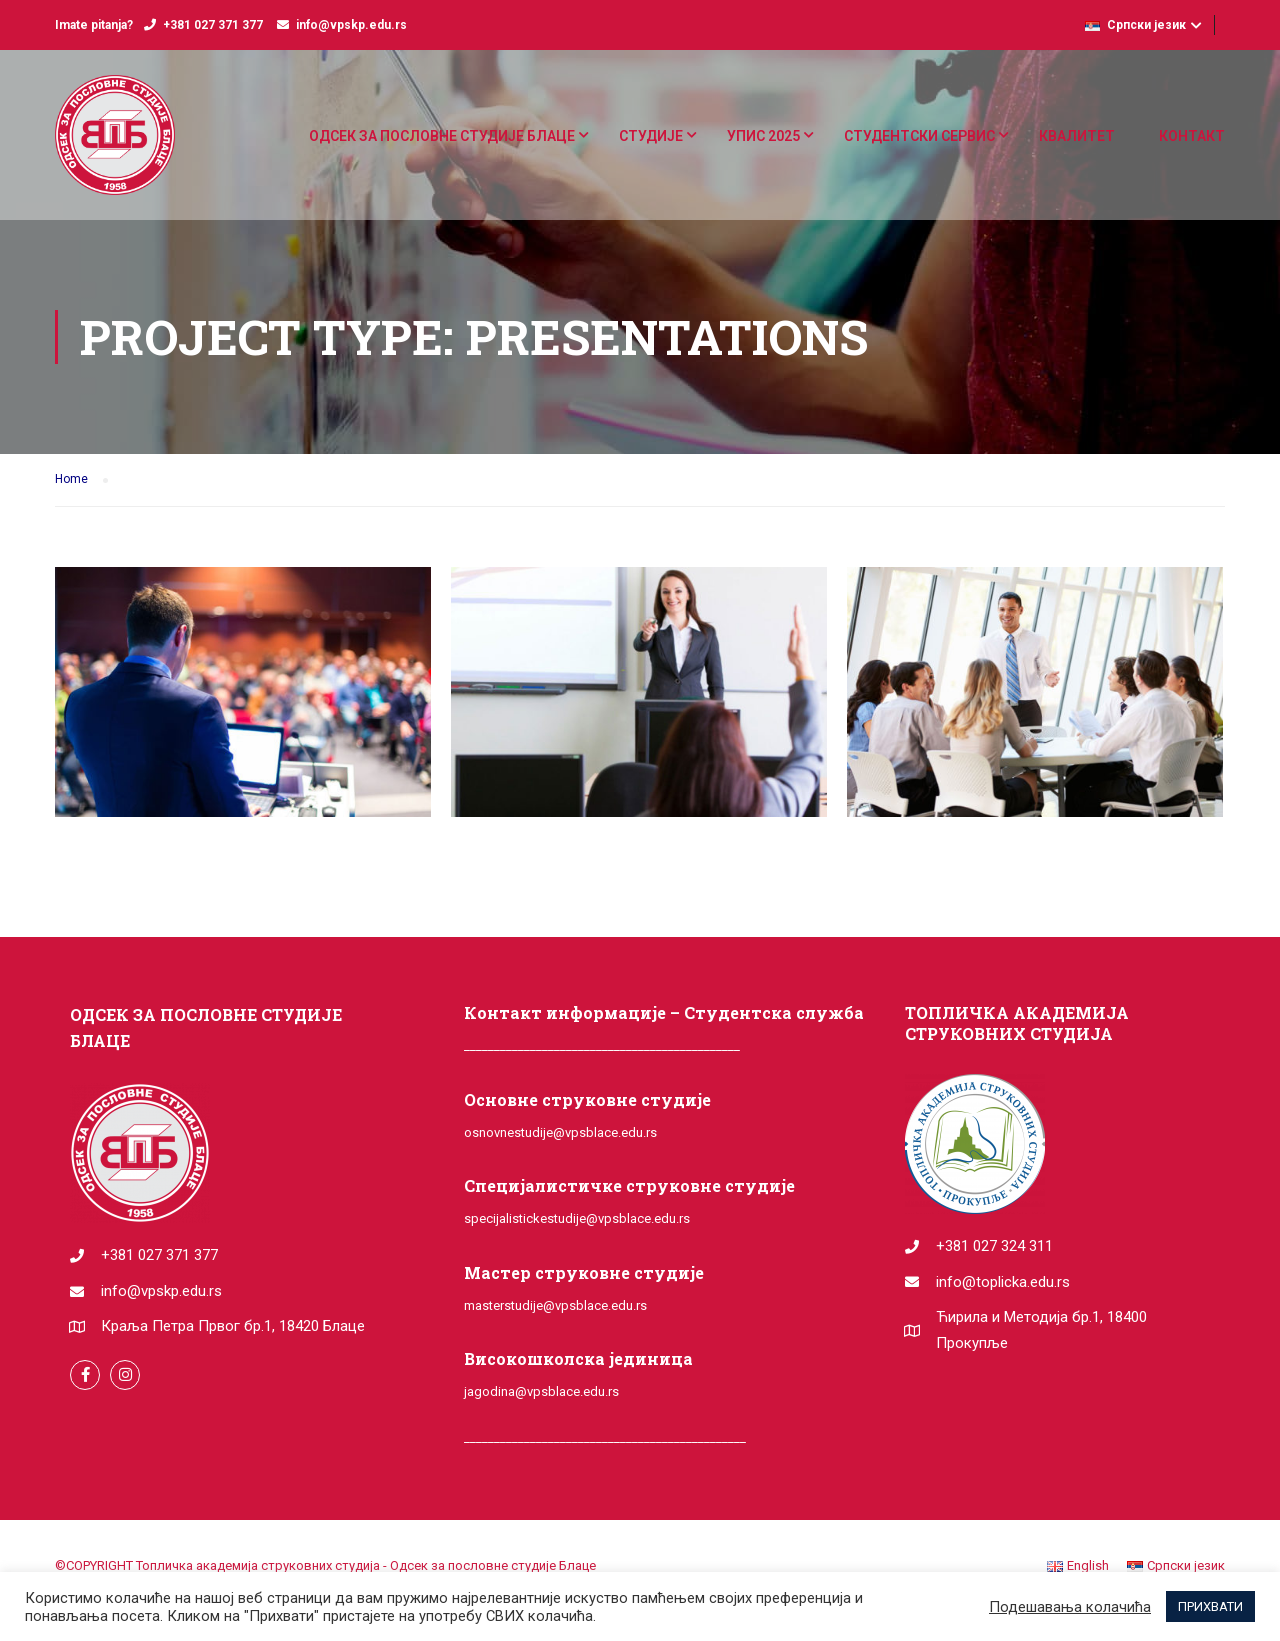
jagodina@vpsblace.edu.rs (541, 1391)
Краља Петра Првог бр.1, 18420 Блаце (233, 1326)
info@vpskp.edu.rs (351, 25)
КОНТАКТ (1192, 136)
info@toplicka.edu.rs (1003, 1282)
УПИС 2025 (763, 136)
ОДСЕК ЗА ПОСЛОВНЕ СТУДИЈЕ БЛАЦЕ (442, 136)
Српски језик (1135, 25)
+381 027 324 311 (994, 1246)
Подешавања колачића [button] (1070, 1607)
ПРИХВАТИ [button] (1210, 1606)
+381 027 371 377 (213, 25)
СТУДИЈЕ (651, 136)
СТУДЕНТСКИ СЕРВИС (919, 136)
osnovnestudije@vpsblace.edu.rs (560, 1132)
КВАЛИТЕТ (1077, 136)
